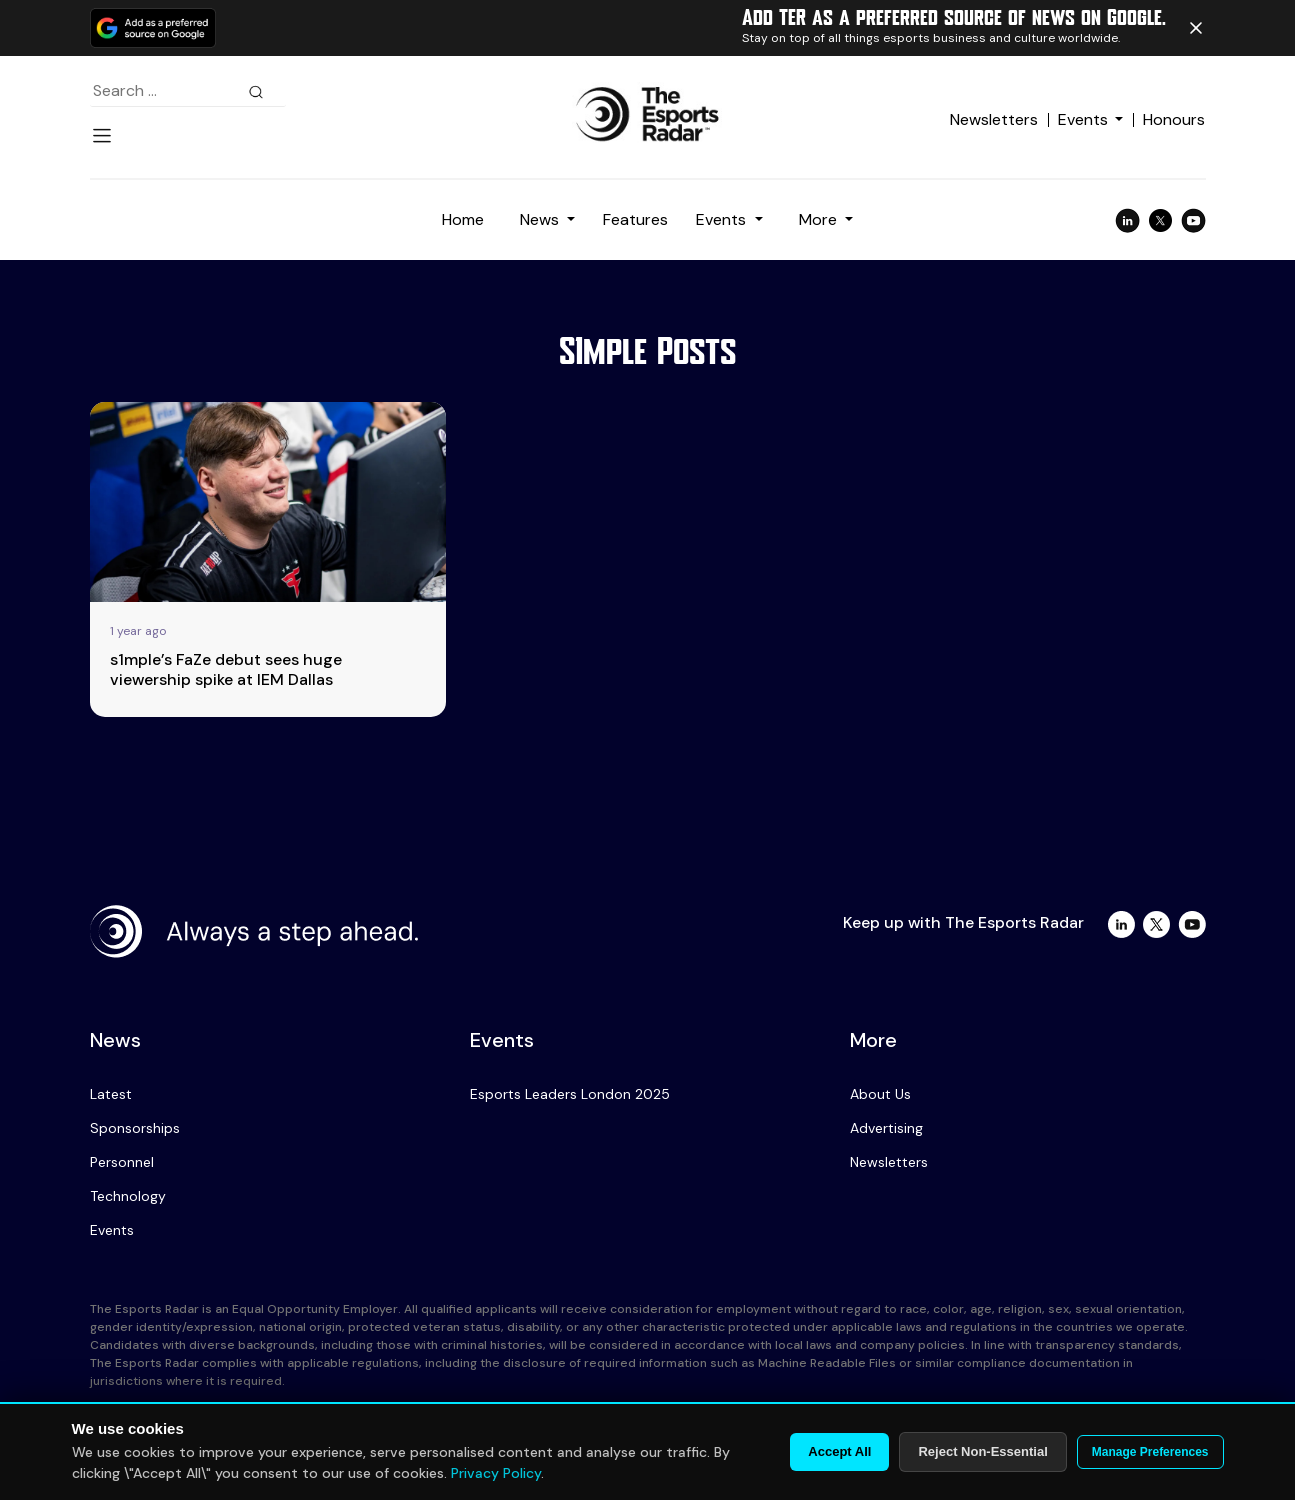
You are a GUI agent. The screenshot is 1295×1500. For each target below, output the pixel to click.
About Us (880, 1094)
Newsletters (994, 119)
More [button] (820, 219)
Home (463, 219)
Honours (1174, 119)
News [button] (541, 219)
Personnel (122, 1162)
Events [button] (723, 219)
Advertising (886, 1128)
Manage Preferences (1150, 1452)
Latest (111, 1094)
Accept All (839, 1451)
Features (635, 219)
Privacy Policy (496, 1473)
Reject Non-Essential (982, 1451)
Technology (128, 1196)
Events (1083, 119)
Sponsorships (135, 1128)
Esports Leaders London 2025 (570, 1094)
